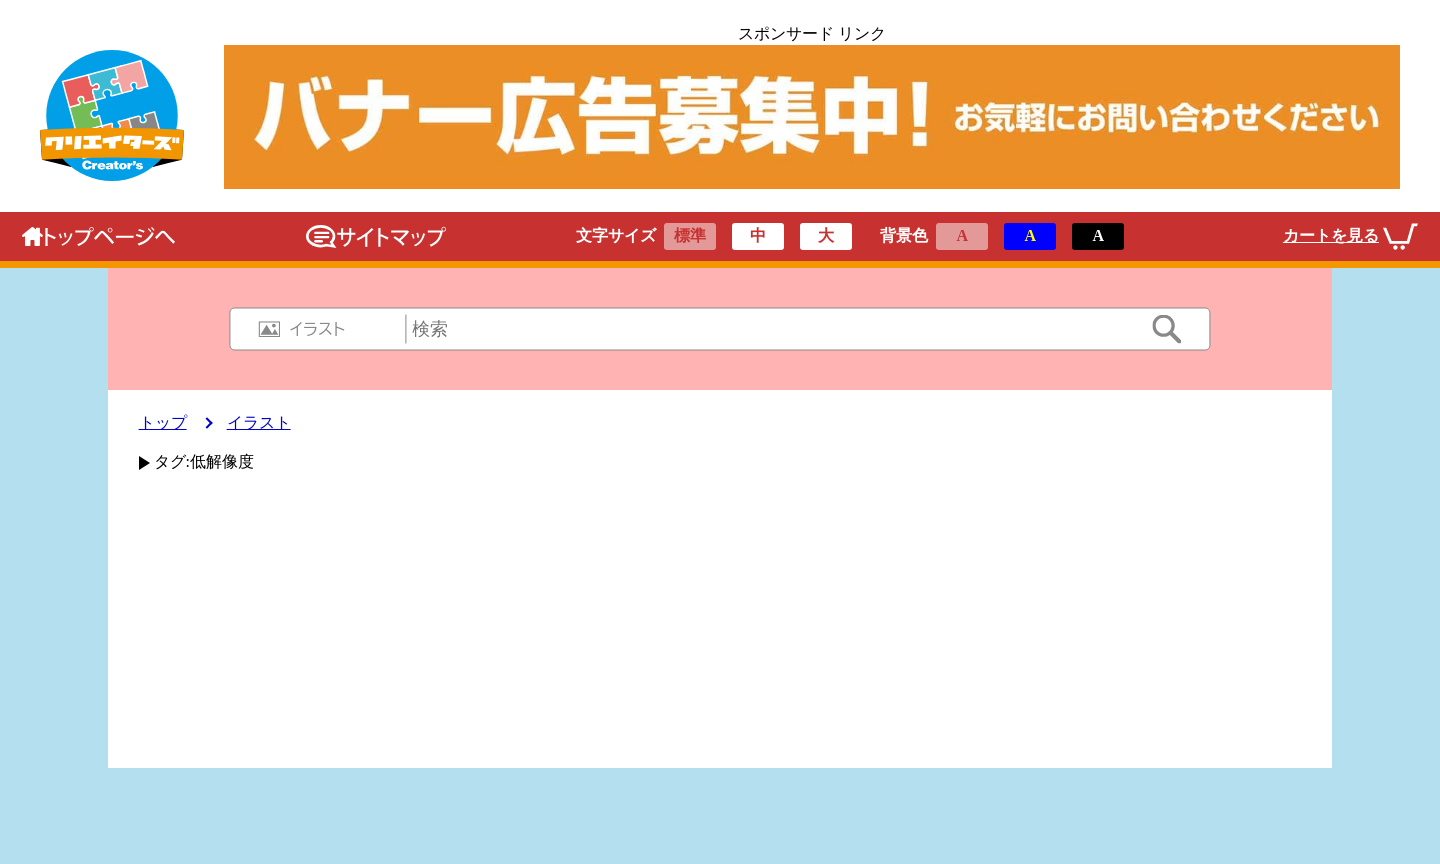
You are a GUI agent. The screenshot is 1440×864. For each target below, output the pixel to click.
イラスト (259, 422)
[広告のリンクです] (811, 117)
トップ (163, 422)
